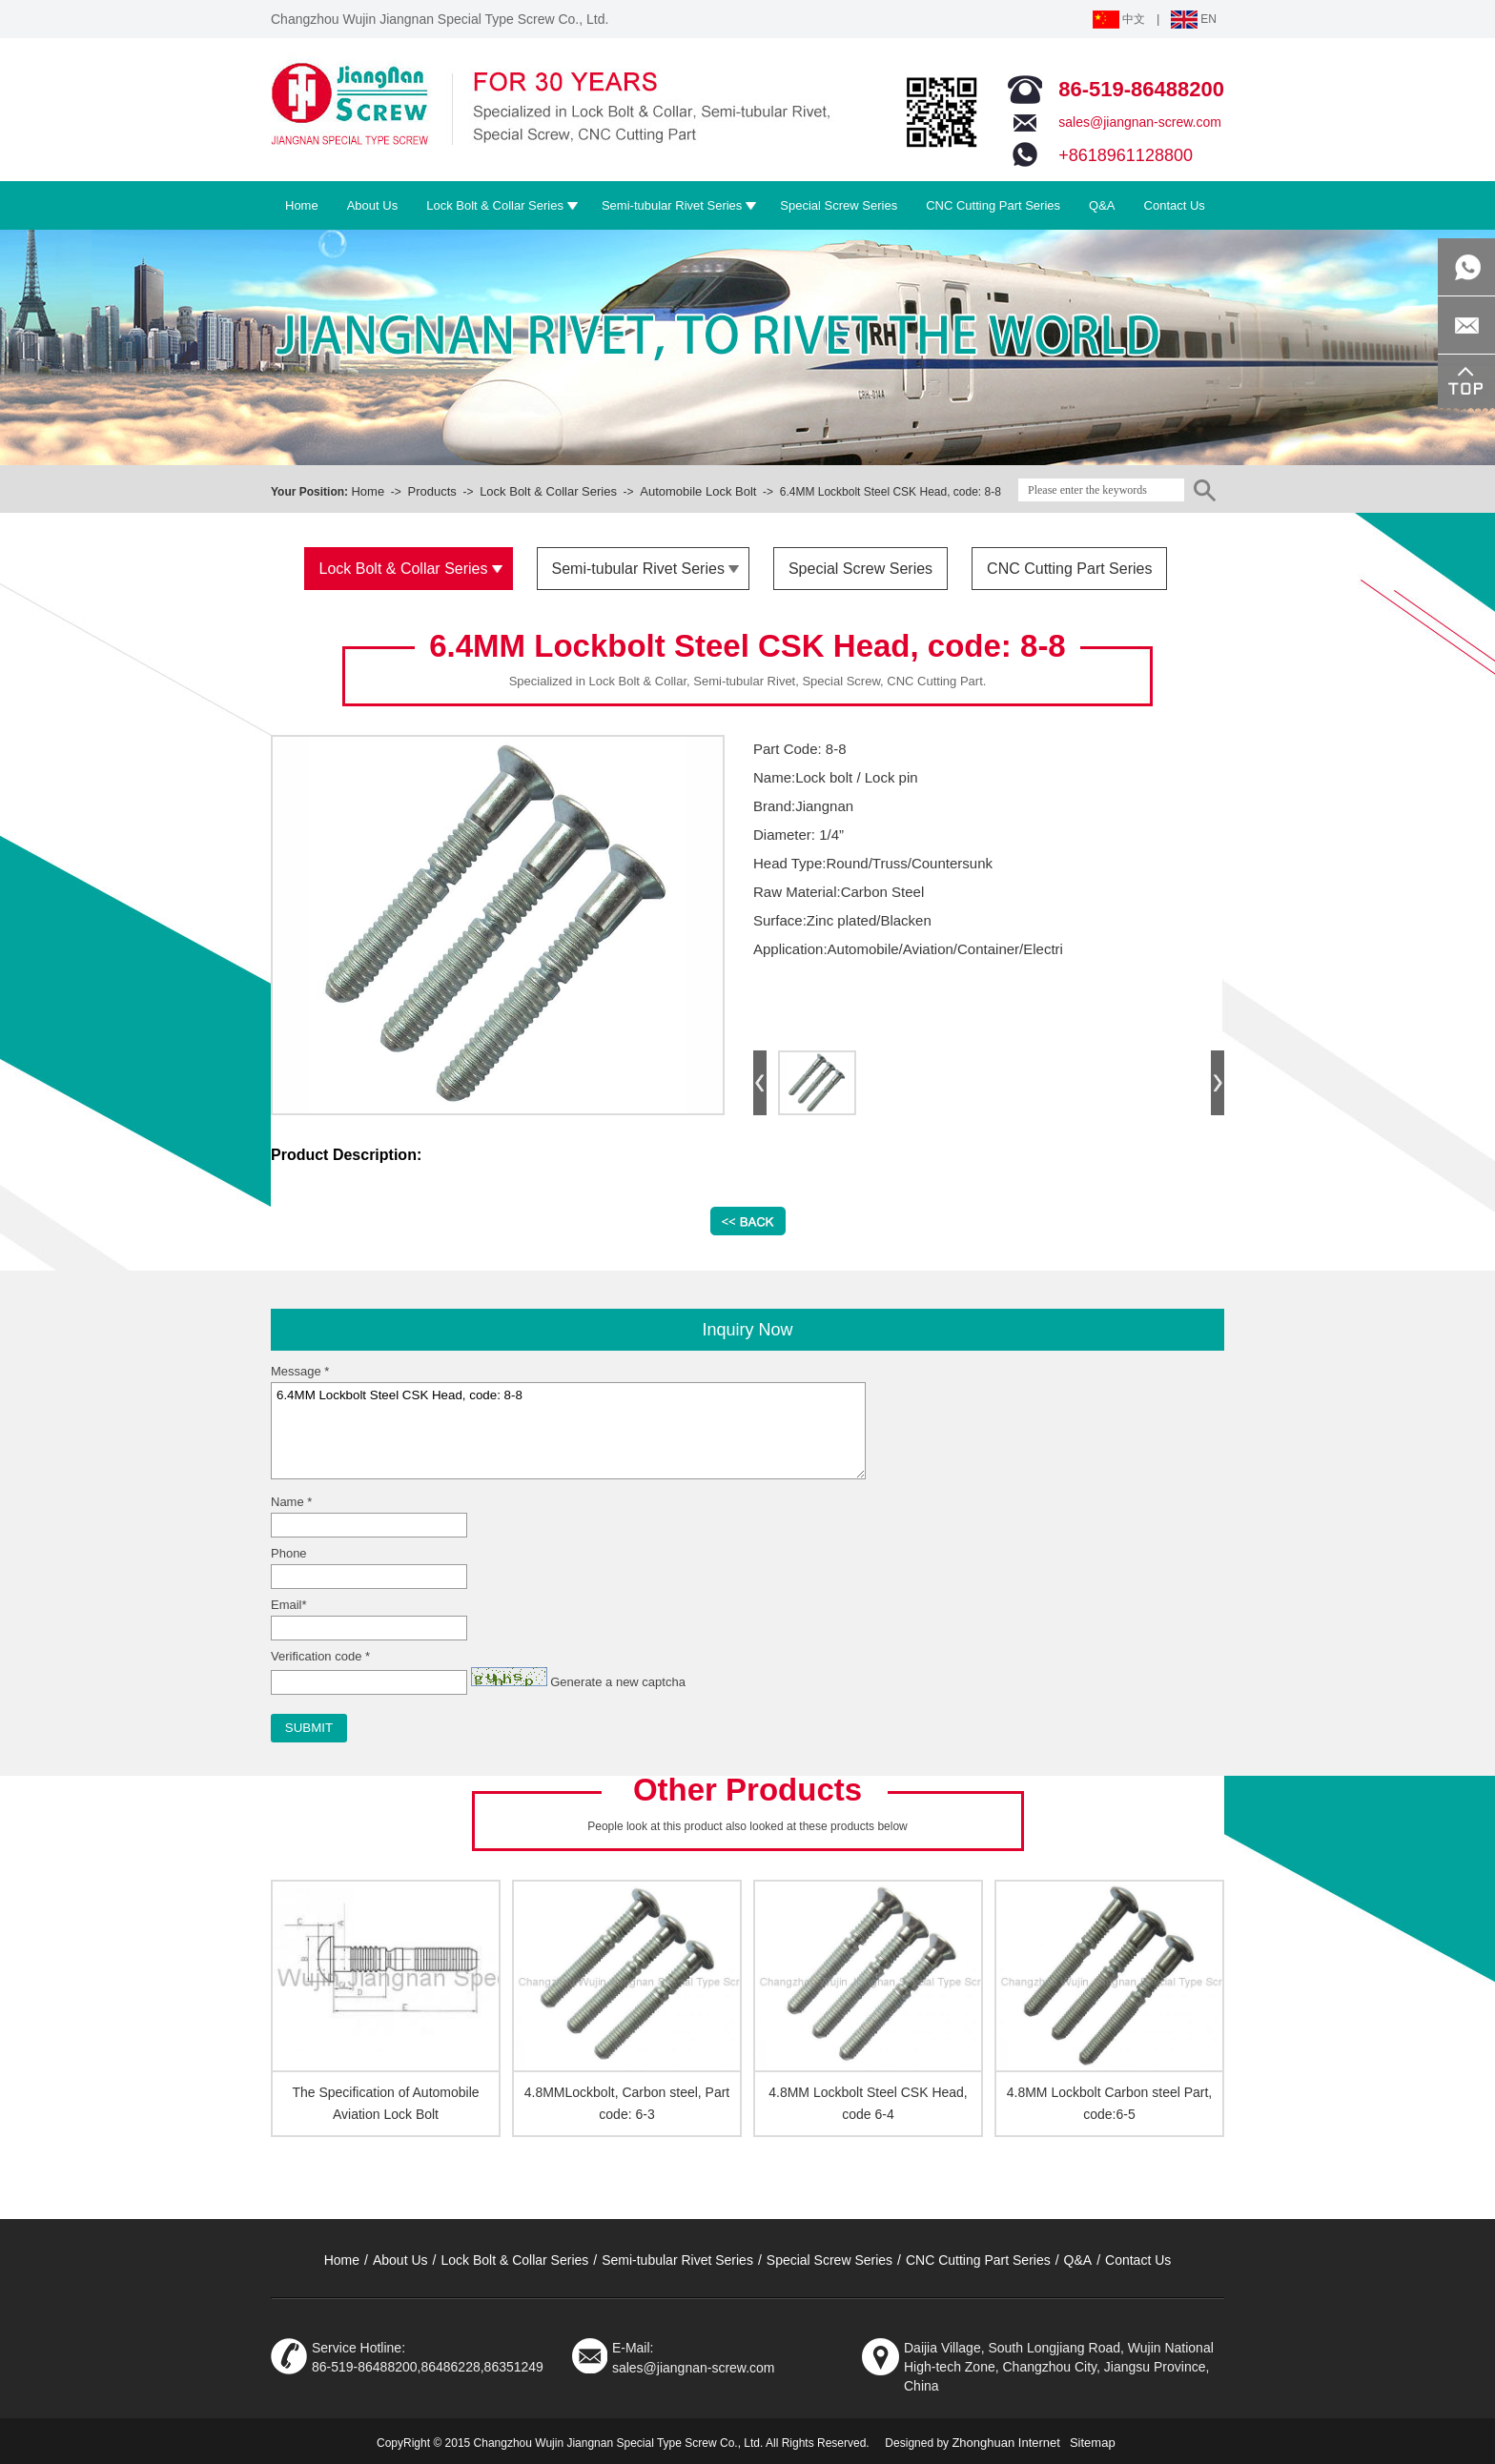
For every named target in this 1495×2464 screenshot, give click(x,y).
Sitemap (1093, 2442)
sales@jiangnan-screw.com (1139, 122)
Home (367, 491)
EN (1194, 19)
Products (431, 491)
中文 (1119, 19)
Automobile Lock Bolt (698, 491)
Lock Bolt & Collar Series (548, 491)
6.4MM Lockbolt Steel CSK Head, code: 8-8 (568, 1430)
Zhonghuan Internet (1005, 2442)
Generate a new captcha (618, 1682)
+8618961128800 (1125, 155)
